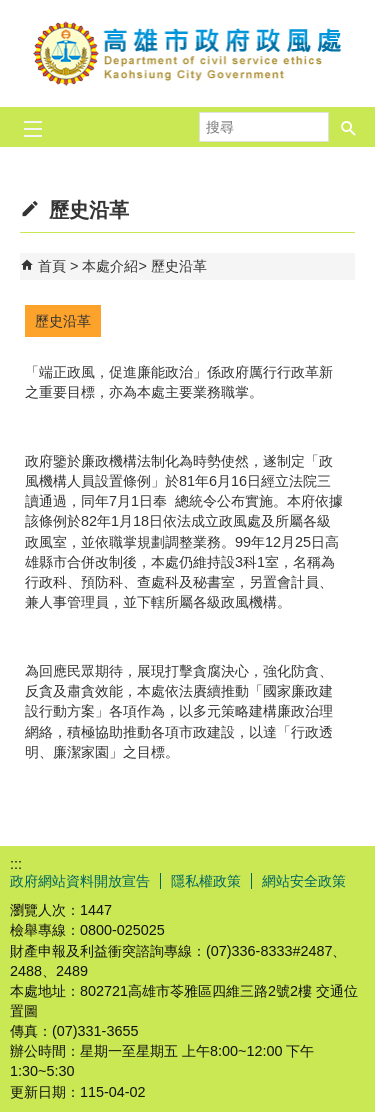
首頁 (52, 266)
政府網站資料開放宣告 (80, 881)
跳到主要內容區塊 (10, 10)
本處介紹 (110, 266)
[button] (349, 121)
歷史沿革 (179, 266)
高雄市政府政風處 (188, 53)
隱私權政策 (206, 881)
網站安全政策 (304, 881)
